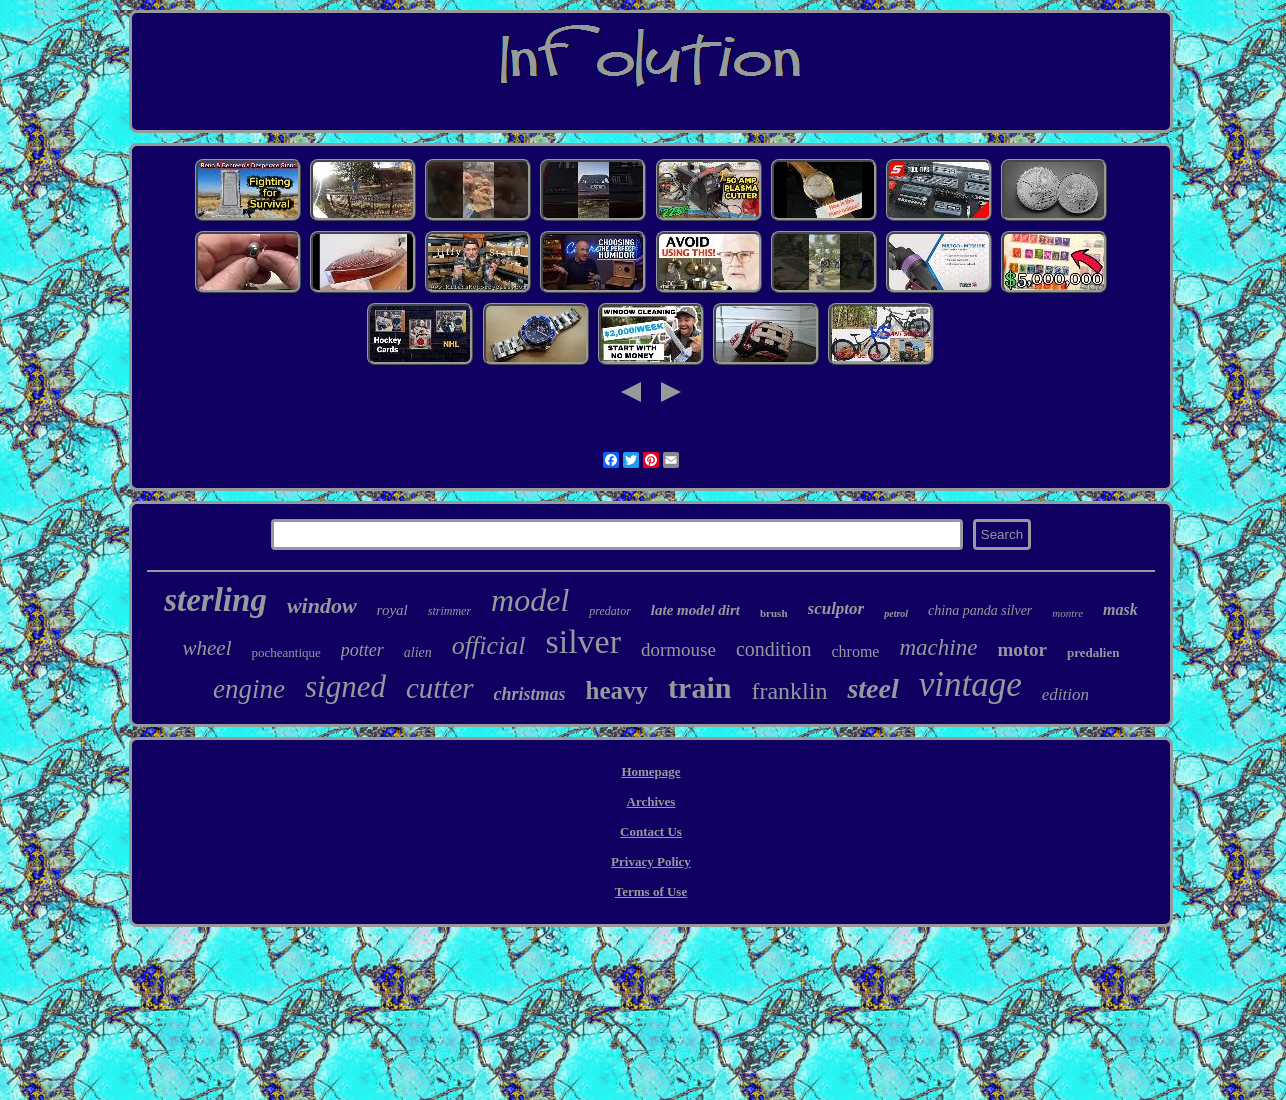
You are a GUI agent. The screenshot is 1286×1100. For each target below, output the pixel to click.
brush (774, 613)
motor (1022, 649)
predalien (1093, 652)
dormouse (678, 649)
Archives (651, 801)
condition (774, 649)
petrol (896, 613)
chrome (855, 651)
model (530, 600)
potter (362, 650)
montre (1067, 613)
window (322, 605)
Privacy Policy (651, 861)
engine (249, 689)
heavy (617, 690)
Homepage (650, 771)
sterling (215, 600)
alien (418, 652)
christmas (530, 694)
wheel (206, 648)
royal (392, 610)
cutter (440, 688)
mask (1120, 609)
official (489, 645)
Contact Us (651, 831)
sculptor (836, 608)
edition (1065, 694)
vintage (970, 684)
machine (938, 647)
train (699, 687)
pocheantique (285, 652)
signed (345, 686)
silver (583, 641)
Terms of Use (651, 891)
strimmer (449, 611)
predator (610, 611)
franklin (789, 691)
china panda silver (980, 610)
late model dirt (695, 610)
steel (872, 688)
